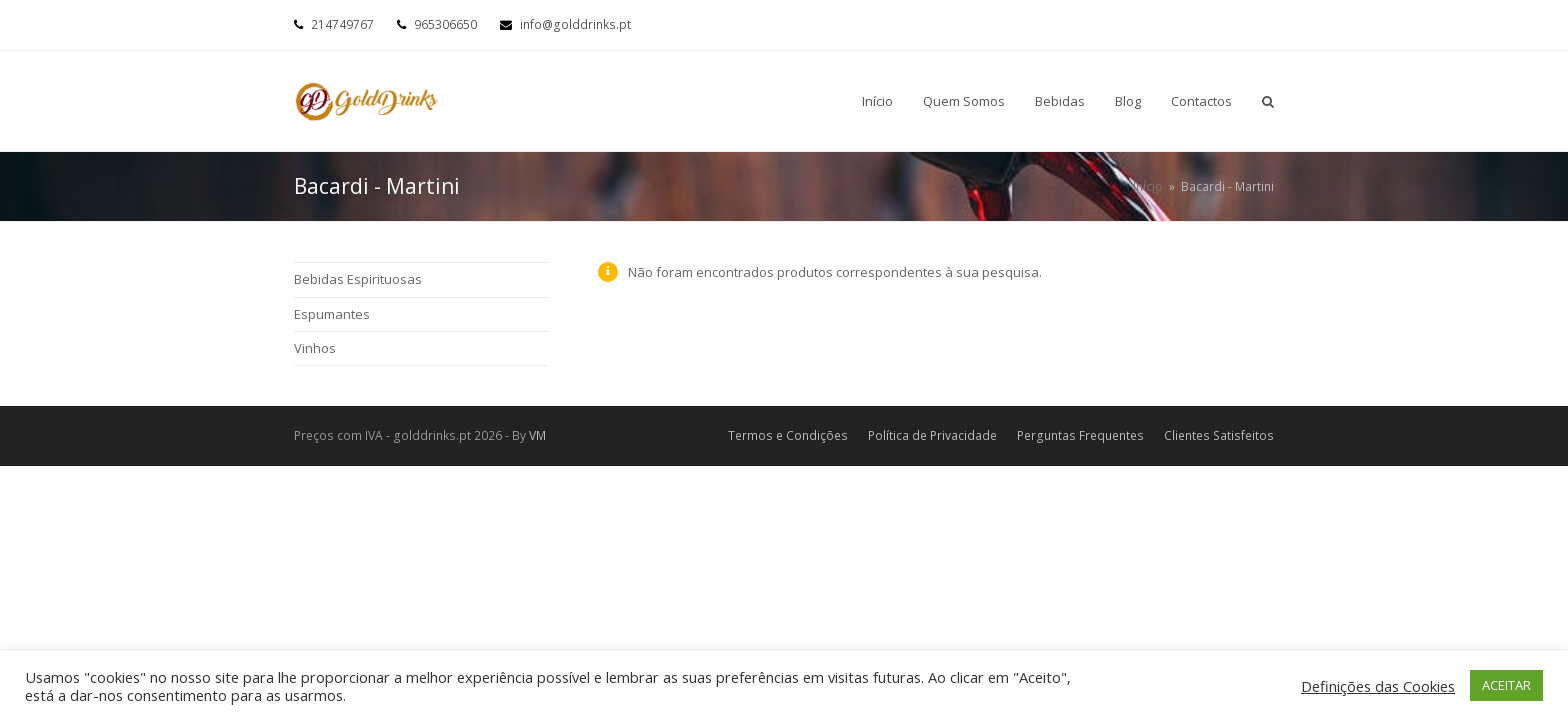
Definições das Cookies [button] (1378, 686)
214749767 (342, 24)
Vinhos (315, 348)
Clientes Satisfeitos (1219, 435)
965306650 (445, 24)
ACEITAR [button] (1506, 685)
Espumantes (332, 314)
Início (1148, 186)
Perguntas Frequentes (1080, 435)
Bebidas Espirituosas (358, 279)
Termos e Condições (788, 435)
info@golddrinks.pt (575, 24)
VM (537, 435)
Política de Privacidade (932, 435)
